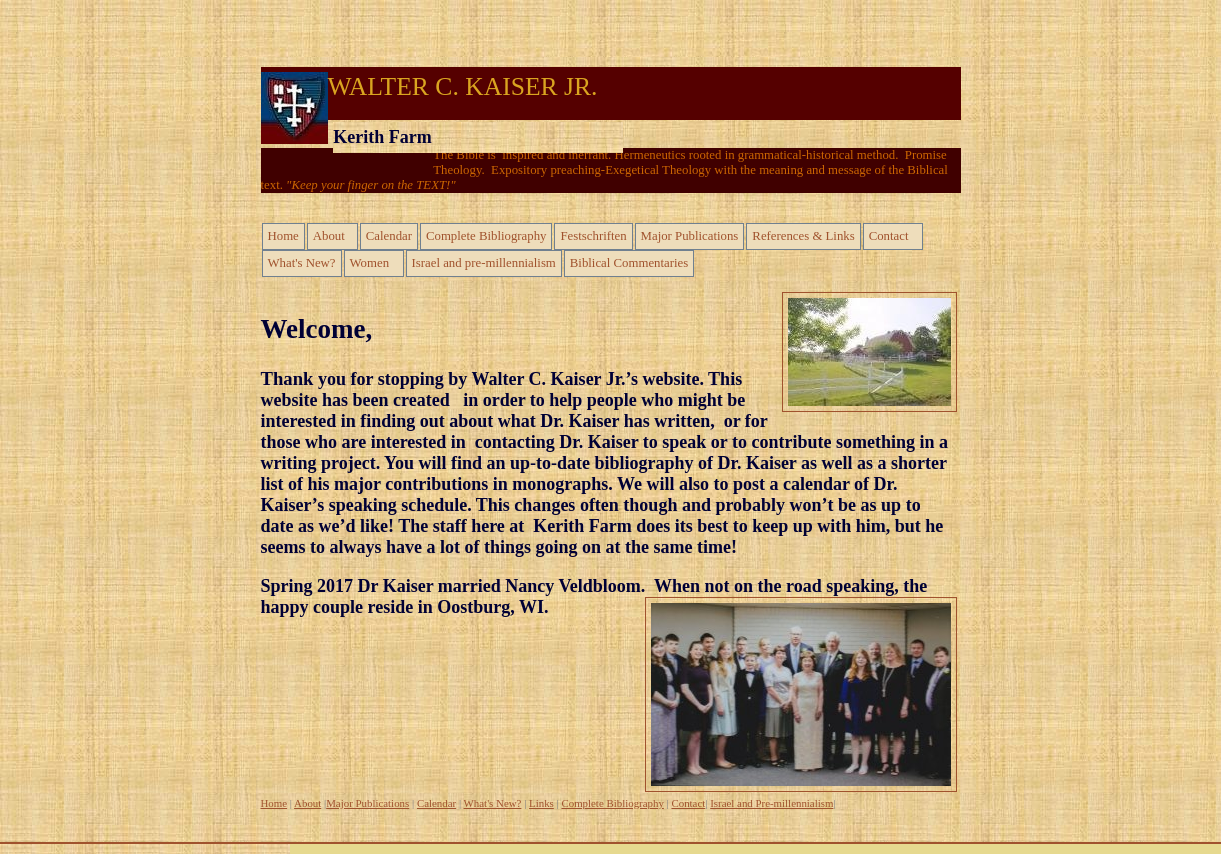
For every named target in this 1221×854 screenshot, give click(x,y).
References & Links (803, 236)
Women (369, 263)
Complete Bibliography (486, 236)
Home (283, 236)
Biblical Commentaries (629, 263)
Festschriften (593, 236)
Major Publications (690, 236)
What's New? (302, 263)
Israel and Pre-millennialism (771, 803)
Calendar (389, 236)
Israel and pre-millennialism (484, 263)
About (329, 236)
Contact (889, 236)
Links (541, 803)
